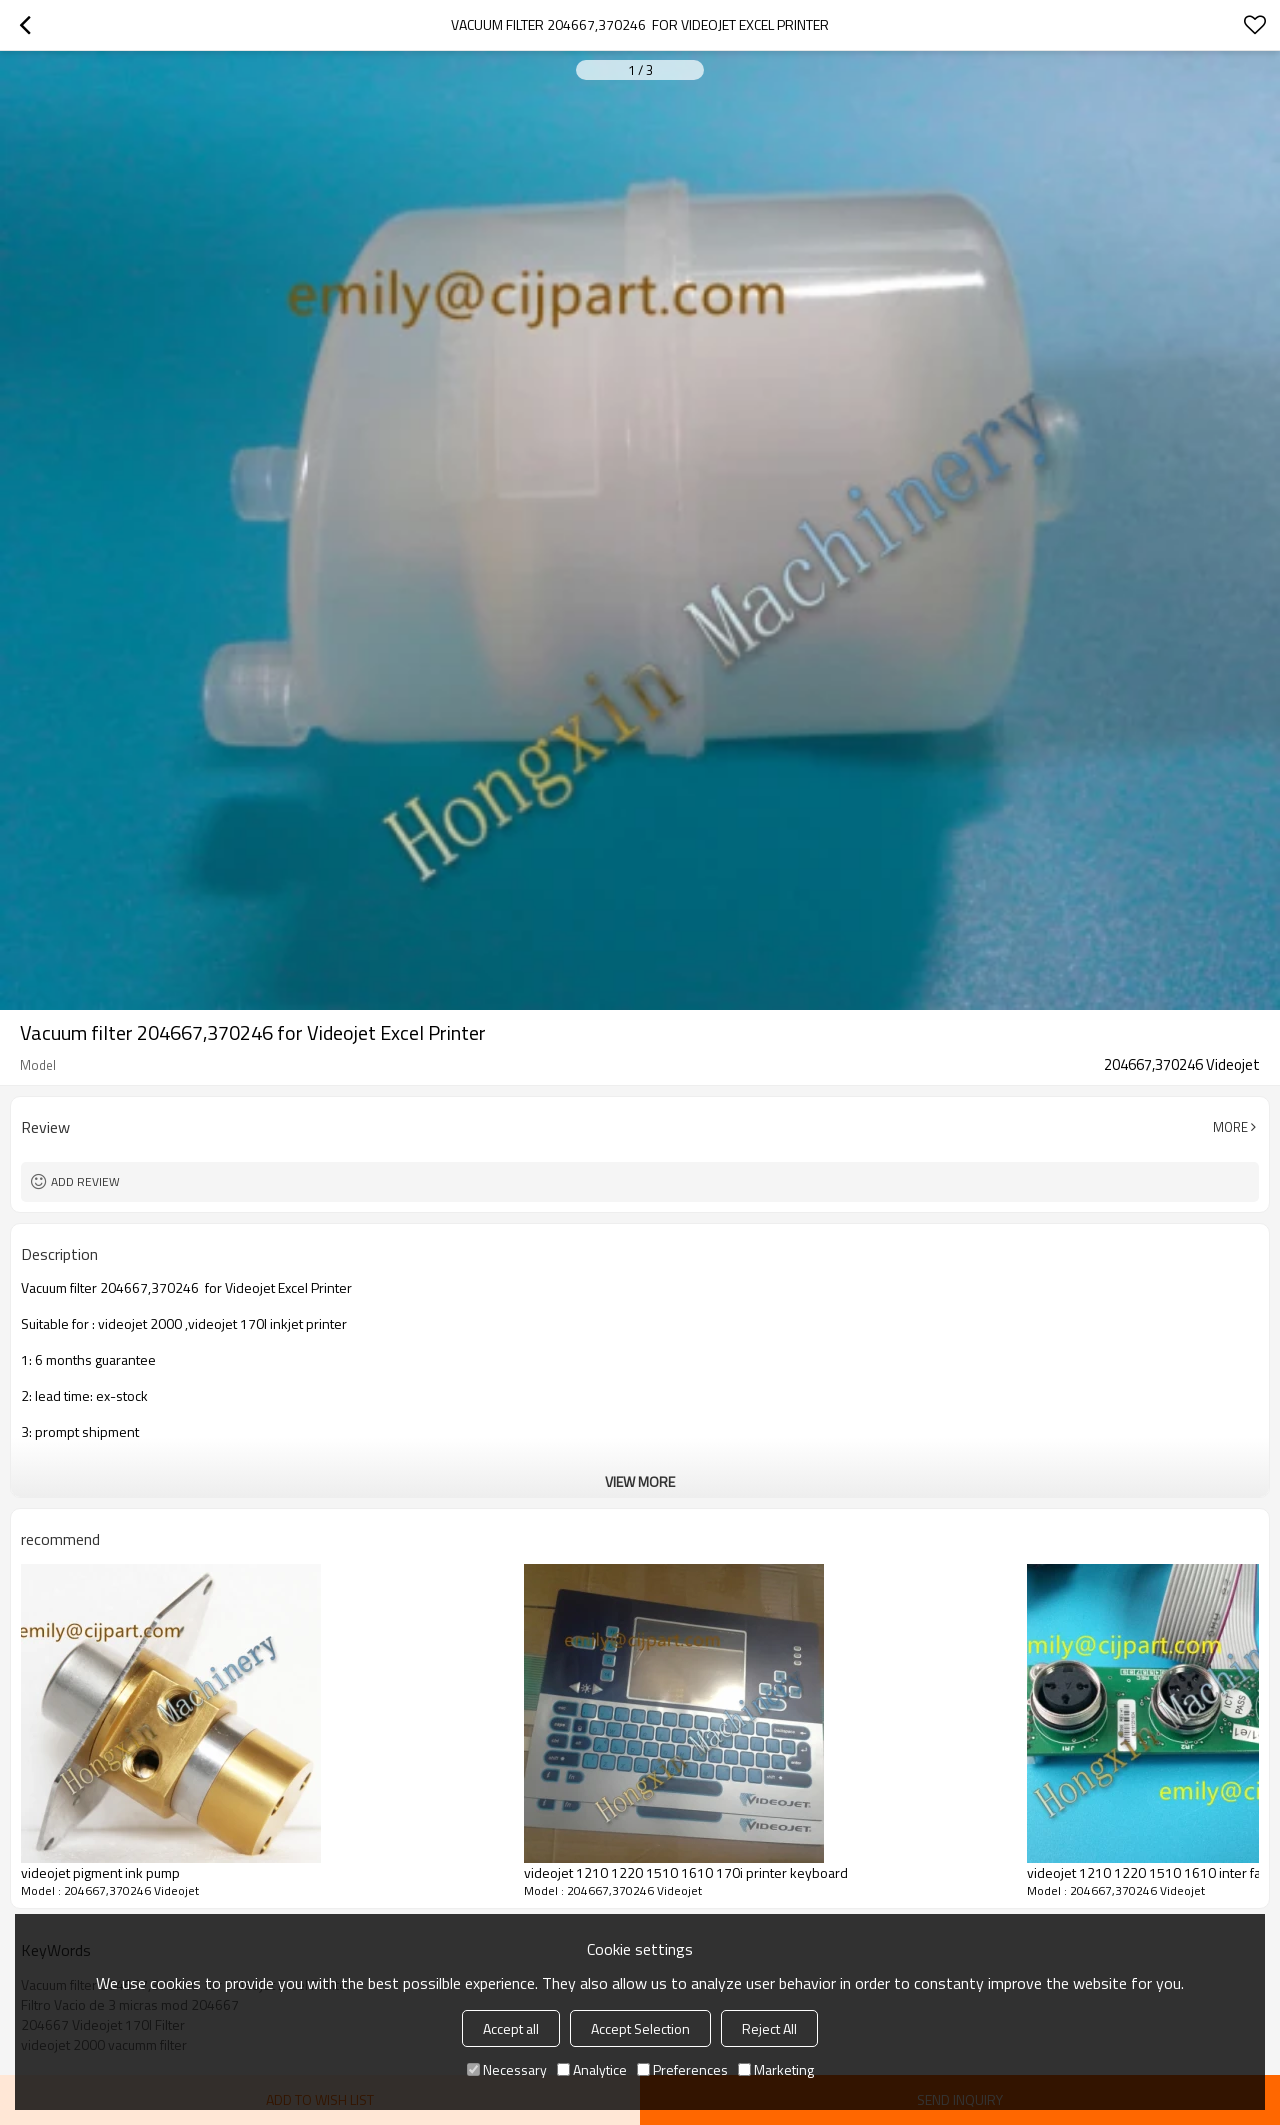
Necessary (507, 2069)
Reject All (769, 2028)
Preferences (682, 2069)
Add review (85, 1181)
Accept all (511, 2028)
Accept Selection (640, 2028)
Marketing (776, 2069)
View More (640, 1481)
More (1230, 1127)
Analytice (592, 2069)
